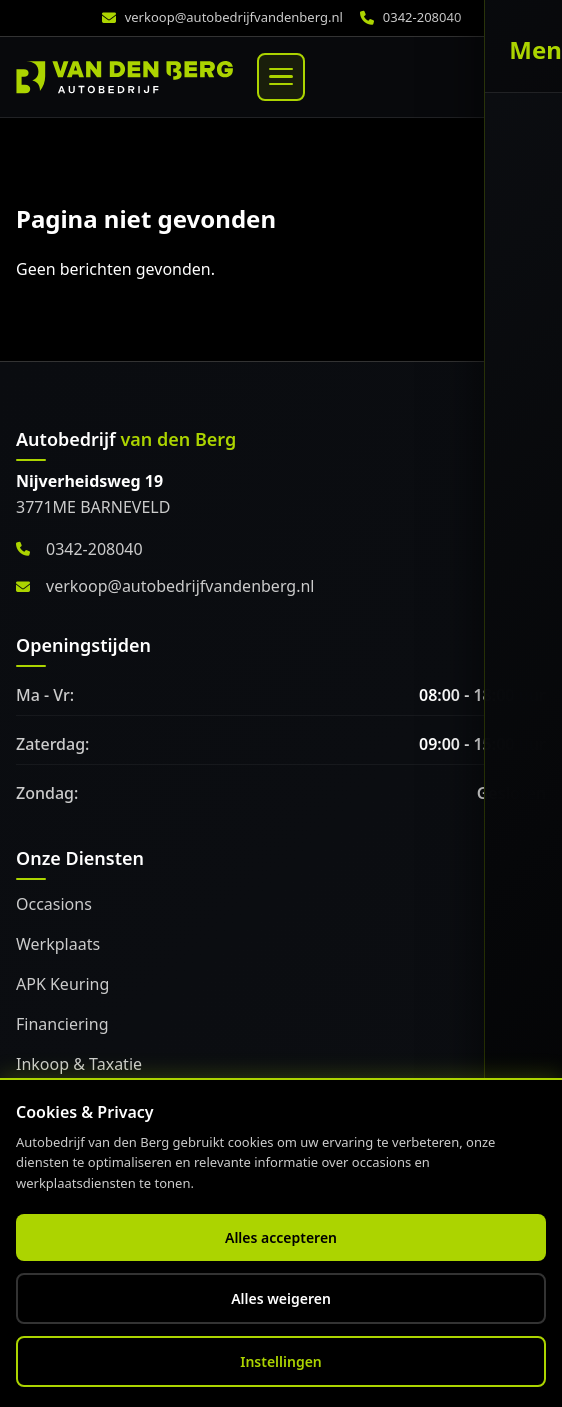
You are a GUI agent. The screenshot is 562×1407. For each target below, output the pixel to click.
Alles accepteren (281, 1237)
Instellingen (281, 1361)
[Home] (124, 77)
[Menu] (281, 77)
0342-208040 (422, 17)
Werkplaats (58, 944)
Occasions (54, 904)
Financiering (62, 1024)
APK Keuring (62, 984)
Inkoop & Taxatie (79, 1064)
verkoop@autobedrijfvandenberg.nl (234, 17)
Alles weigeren (281, 1298)
